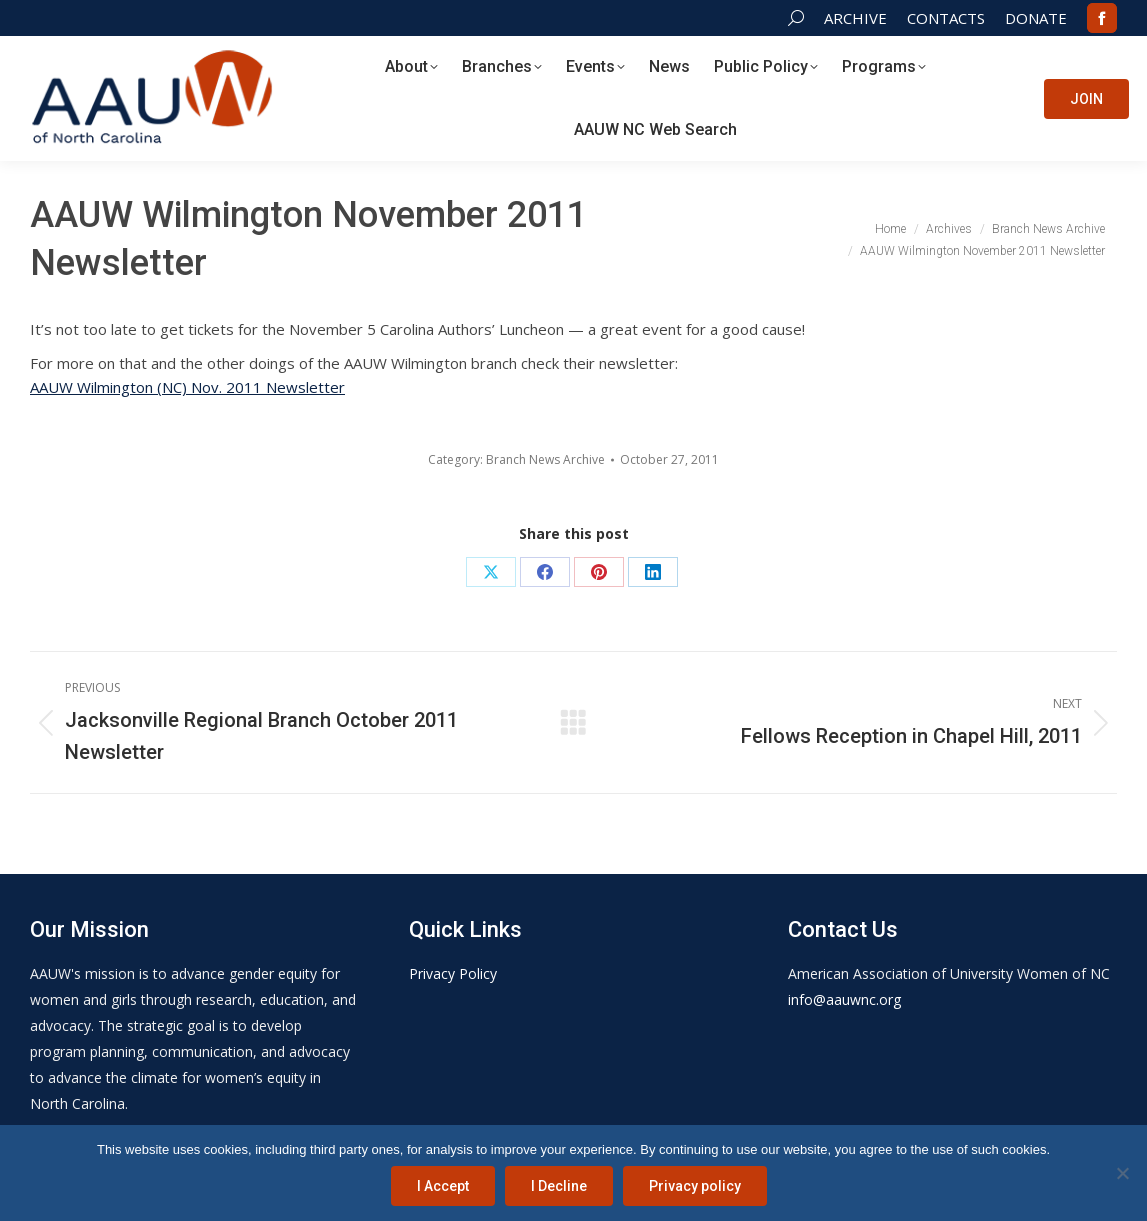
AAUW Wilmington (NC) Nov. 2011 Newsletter (187, 387)
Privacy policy (695, 1186)
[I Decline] (1122, 1173)
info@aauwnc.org (844, 999)
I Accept (443, 1186)
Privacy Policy (453, 973)
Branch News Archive (545, 459)
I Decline (559, 1186)
